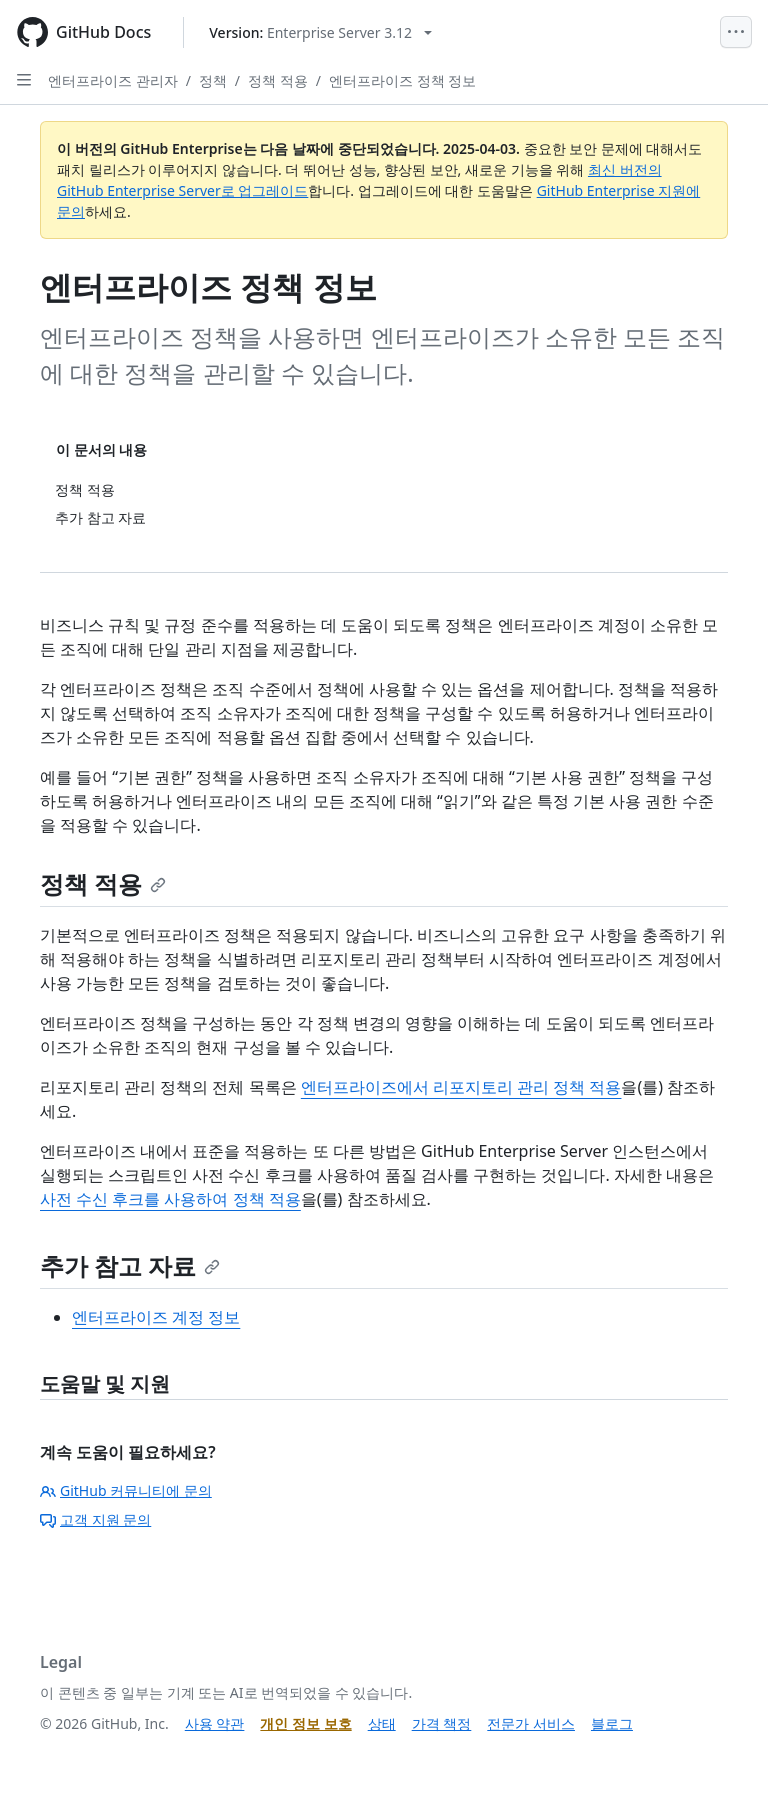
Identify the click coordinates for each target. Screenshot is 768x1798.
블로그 (612, 1723)
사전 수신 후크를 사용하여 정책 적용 (170, 1199)
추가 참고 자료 (130, 1265)
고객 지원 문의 (95, 1519)
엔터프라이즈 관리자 (113, 80)
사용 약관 (215, 1723)
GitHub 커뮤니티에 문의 (126, 1490)
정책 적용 (278, 80)
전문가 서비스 (531, 1723)
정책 (213, 80)
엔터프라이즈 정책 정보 (402, 80)
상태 (382, 1723)
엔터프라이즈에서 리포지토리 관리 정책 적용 (461, 1087)
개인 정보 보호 (305, 1723)
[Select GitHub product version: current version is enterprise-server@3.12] (320, 32)
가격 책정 (442, 1723)
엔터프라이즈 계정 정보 (156, 1317)
